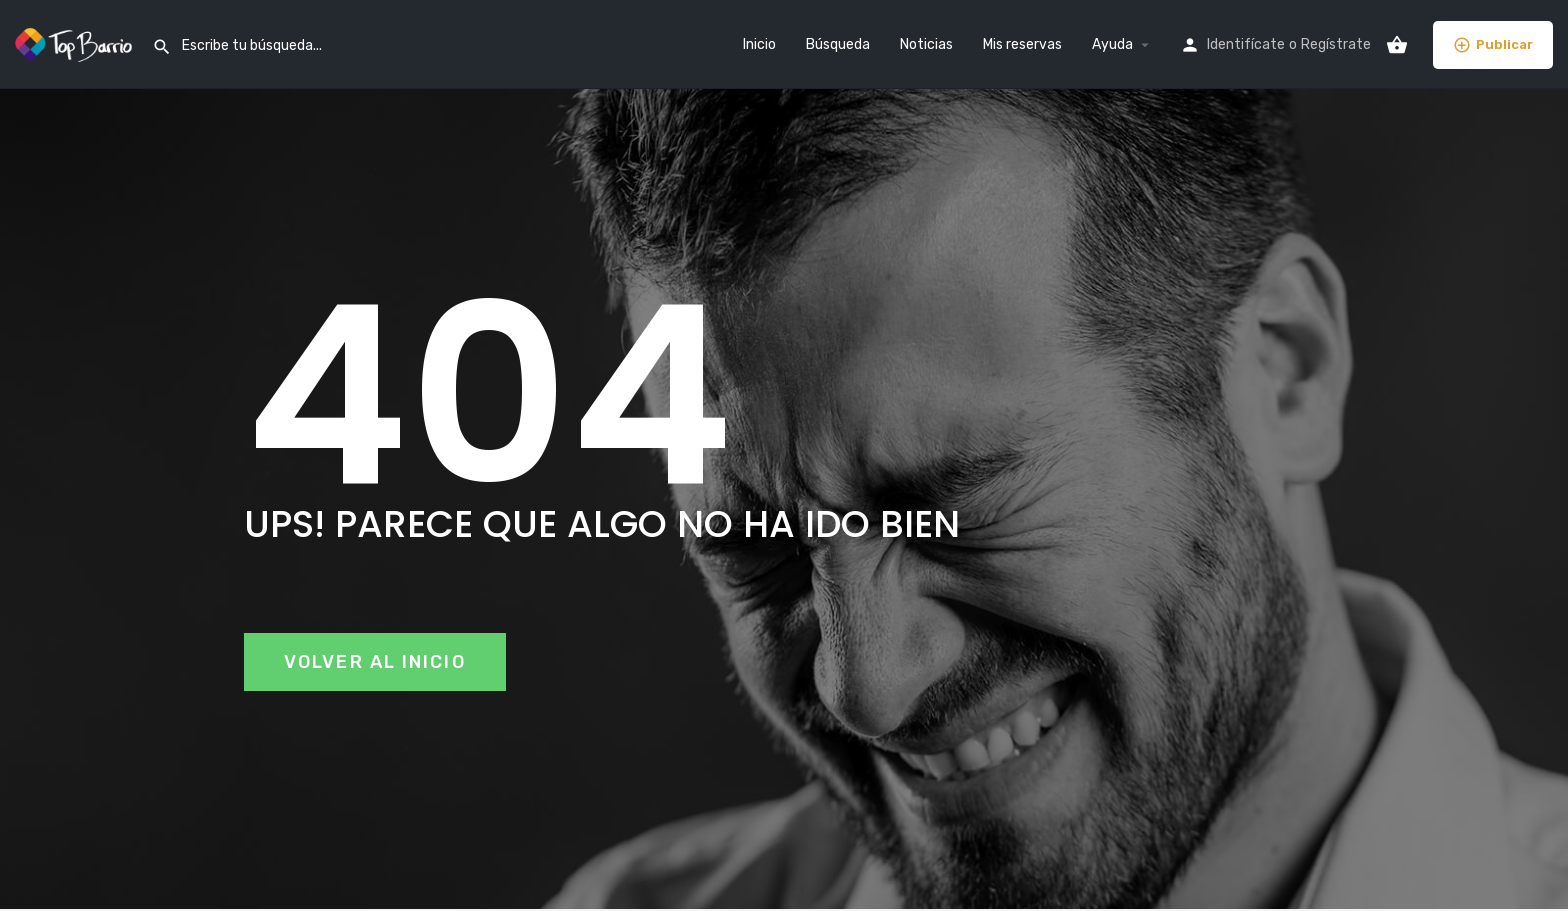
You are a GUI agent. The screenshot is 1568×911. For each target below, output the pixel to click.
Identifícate (1246, 44)
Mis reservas (1022, 44)
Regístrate (1336, 44)
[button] (375, 662)
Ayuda (1112, 44)
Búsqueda (838, 44)
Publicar (1493, 45)
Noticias (926, 44)
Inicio (759, 44)
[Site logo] (76, 43)
